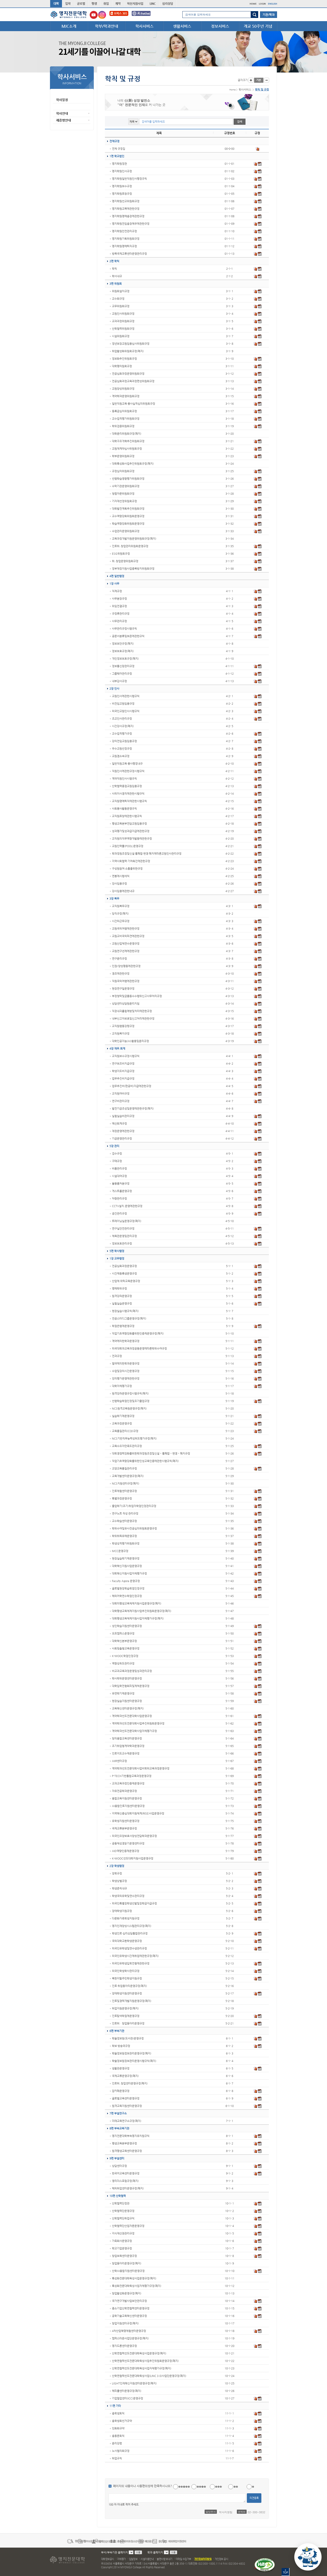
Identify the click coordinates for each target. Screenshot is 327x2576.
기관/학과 (269, 14)
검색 (254, 14)
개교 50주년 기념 (258, 26)
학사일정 (62, 100)
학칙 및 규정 (64, 106)
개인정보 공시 (221, 2559)
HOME (253, 3)
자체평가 (121, 2559)
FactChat (144, 15)
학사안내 (62, 113)
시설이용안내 (147, 2559)
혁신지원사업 (135, 3)
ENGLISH (272, 3)
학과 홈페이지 (155, 2552)
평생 (94, 3)
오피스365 (118, 15)
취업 (106, 3)
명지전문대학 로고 (68, 14)
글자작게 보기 (266, 80)
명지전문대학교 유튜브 (94, 15)
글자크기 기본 (258, 80)
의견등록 (254, 2497)
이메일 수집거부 (183, 2559)
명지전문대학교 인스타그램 (102, 15)
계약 (118, 3)
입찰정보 (133, 2559)
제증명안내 (63, 120)
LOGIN (262, 3)
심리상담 (167, 3)
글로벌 (81, 3)
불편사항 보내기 (164, 2559)
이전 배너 (52, 2541)
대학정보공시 (107, 2559)
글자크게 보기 (250, 80)
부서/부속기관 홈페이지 (114, 2552)
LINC (153, 3)
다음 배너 (274, 2541)
